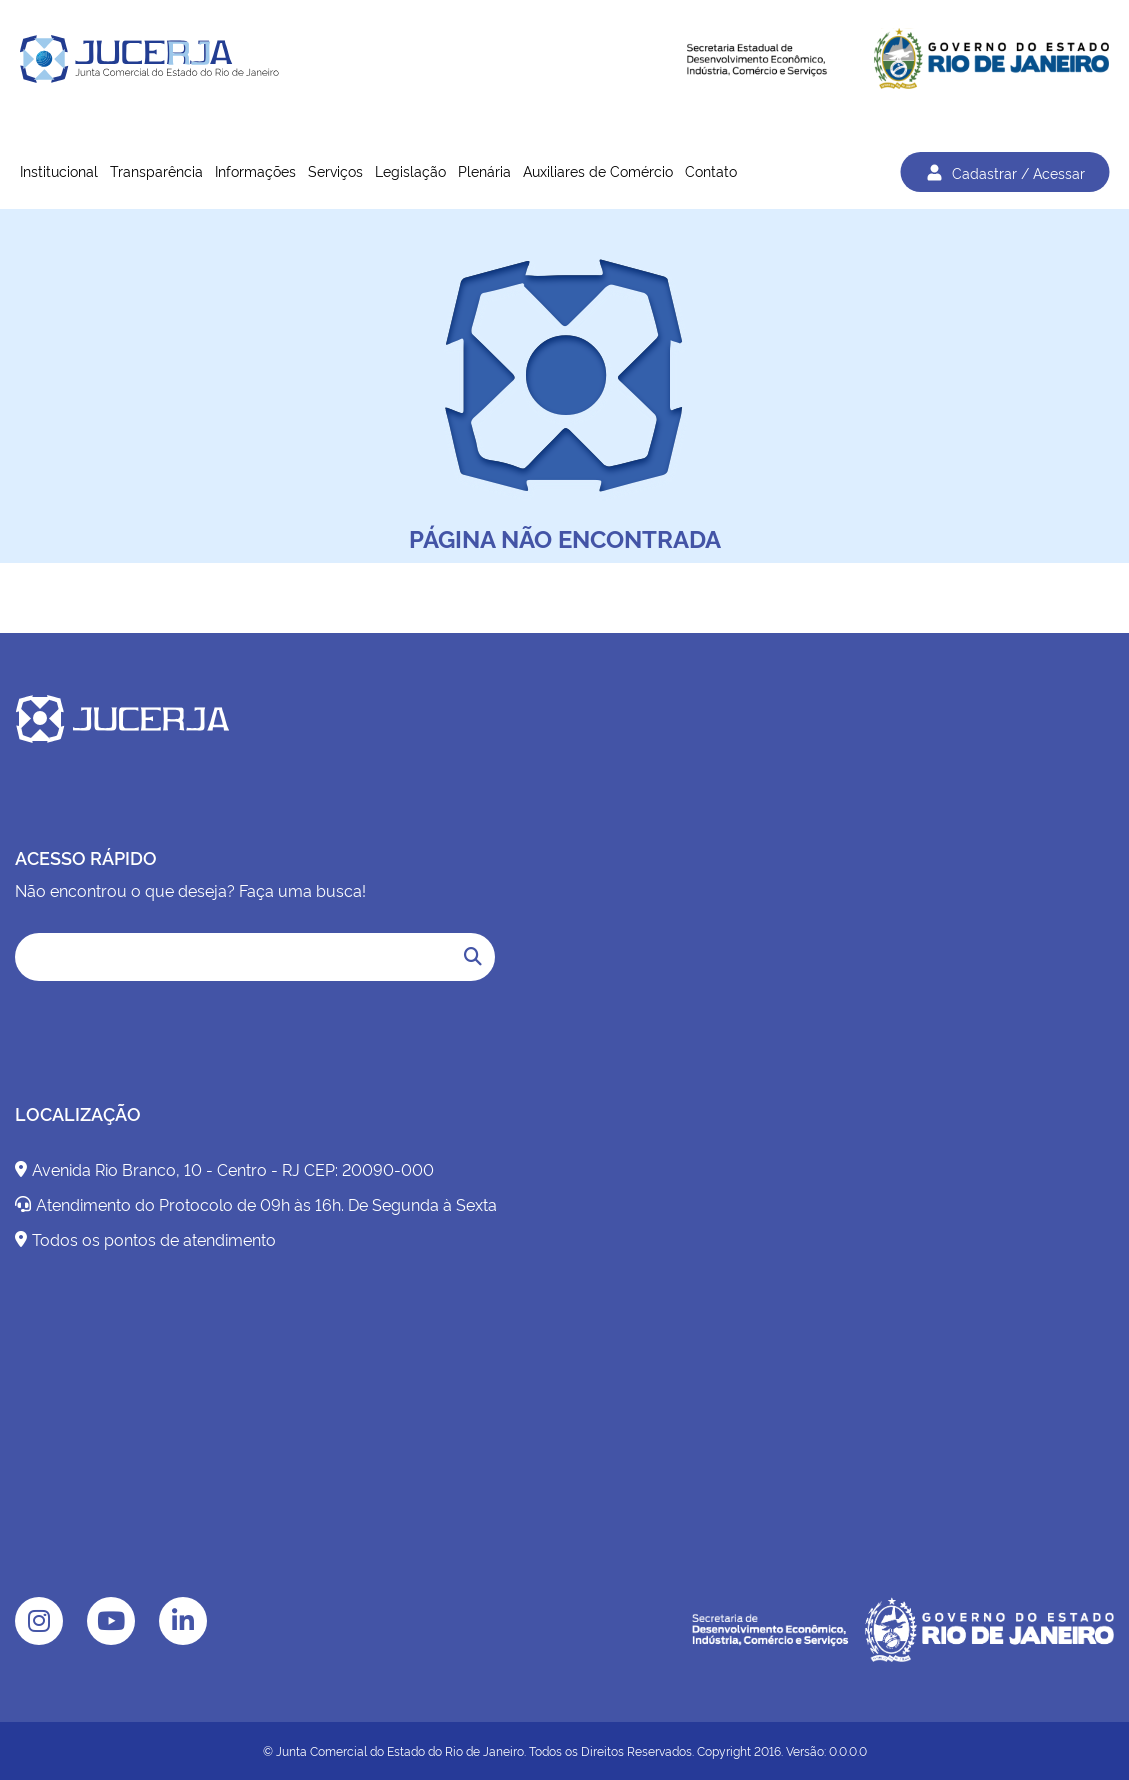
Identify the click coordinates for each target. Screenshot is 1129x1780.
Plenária (484, 170)
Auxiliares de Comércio (598, 170)
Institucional (59, 170)
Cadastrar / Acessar (1004, 172)
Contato (711, 170)
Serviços (335, 170)
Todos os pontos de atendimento (145, 1239)
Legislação (410, 170)
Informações (255, 170)
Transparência (156, 170)
